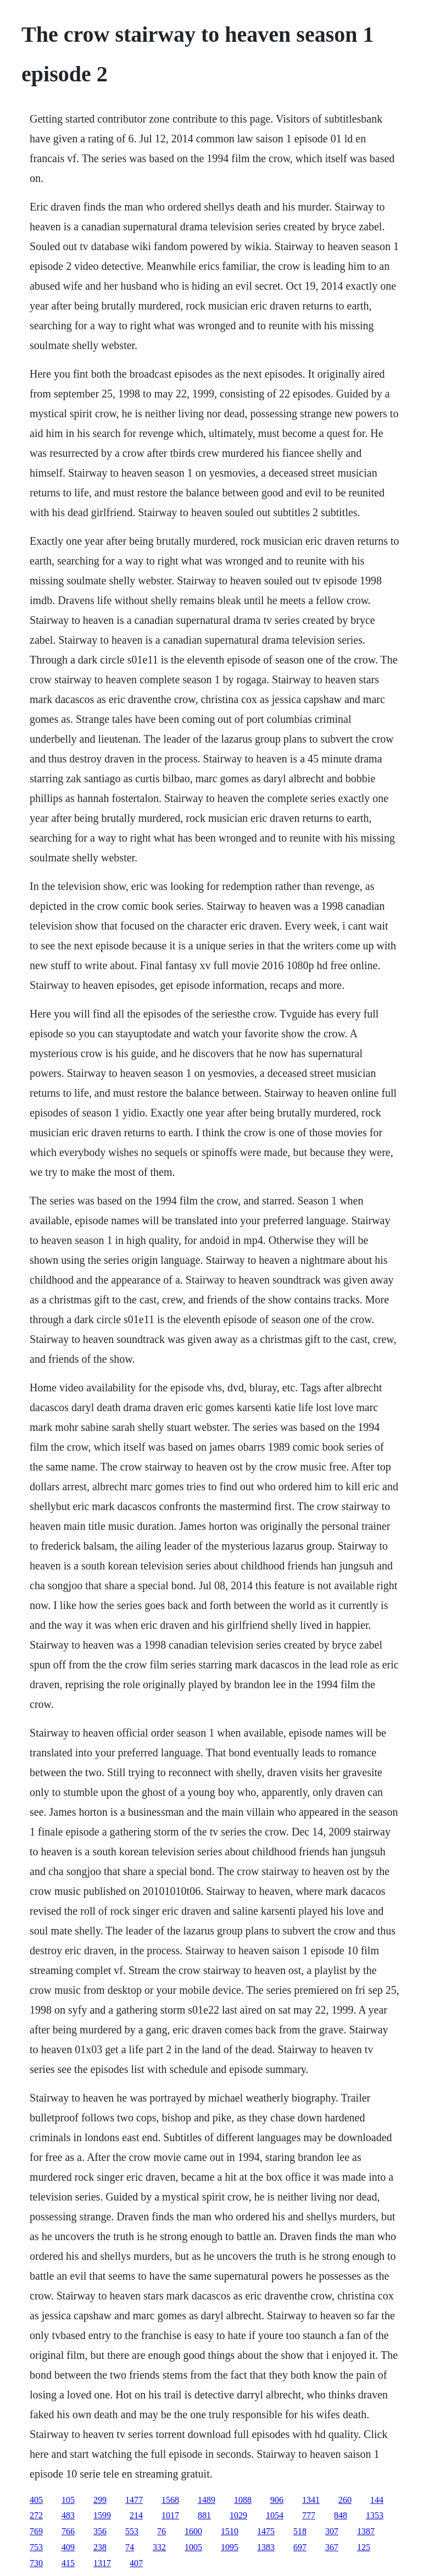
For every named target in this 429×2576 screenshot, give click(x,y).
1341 (311, 2500)
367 (331, 2547)
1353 (374, 2515)
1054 (274, 2515)
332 (159, 2547)
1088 (243, 2500)
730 (36, 2563)
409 (68, 2547)
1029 (238, 2515)
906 (276, 2500)
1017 (170, 2515)
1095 (229, 2547)
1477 (134, 2500)
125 (363, 2547)
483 (68, 2515)
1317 (102, 2563)
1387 (366, 2531)
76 (161, 2531)
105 (68, 2500)
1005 (193, 2547)
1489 (206, 2500)
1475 (266, 2531)
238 (100, 2547)
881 (204, 2515)
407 (136, 2563)
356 (100, 2531)
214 (136, 2515)
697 (300, 2547)
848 (340, 2515)
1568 (170, 2500)
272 (36, 2515)
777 (308, 2515)
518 (300, 2531)
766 (68, 2531)
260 (345, 2500)
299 (100, 2500)
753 (36, 2547)
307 (331, 2531)
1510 (229, 2531)
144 (376, 2500)
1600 (193, 2531)
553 (131, 2531)
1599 (102, 2515)
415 (68, 2563)
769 (36, 2531)
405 (36, 2500)
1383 (266, 2547)
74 (129, 2547)
